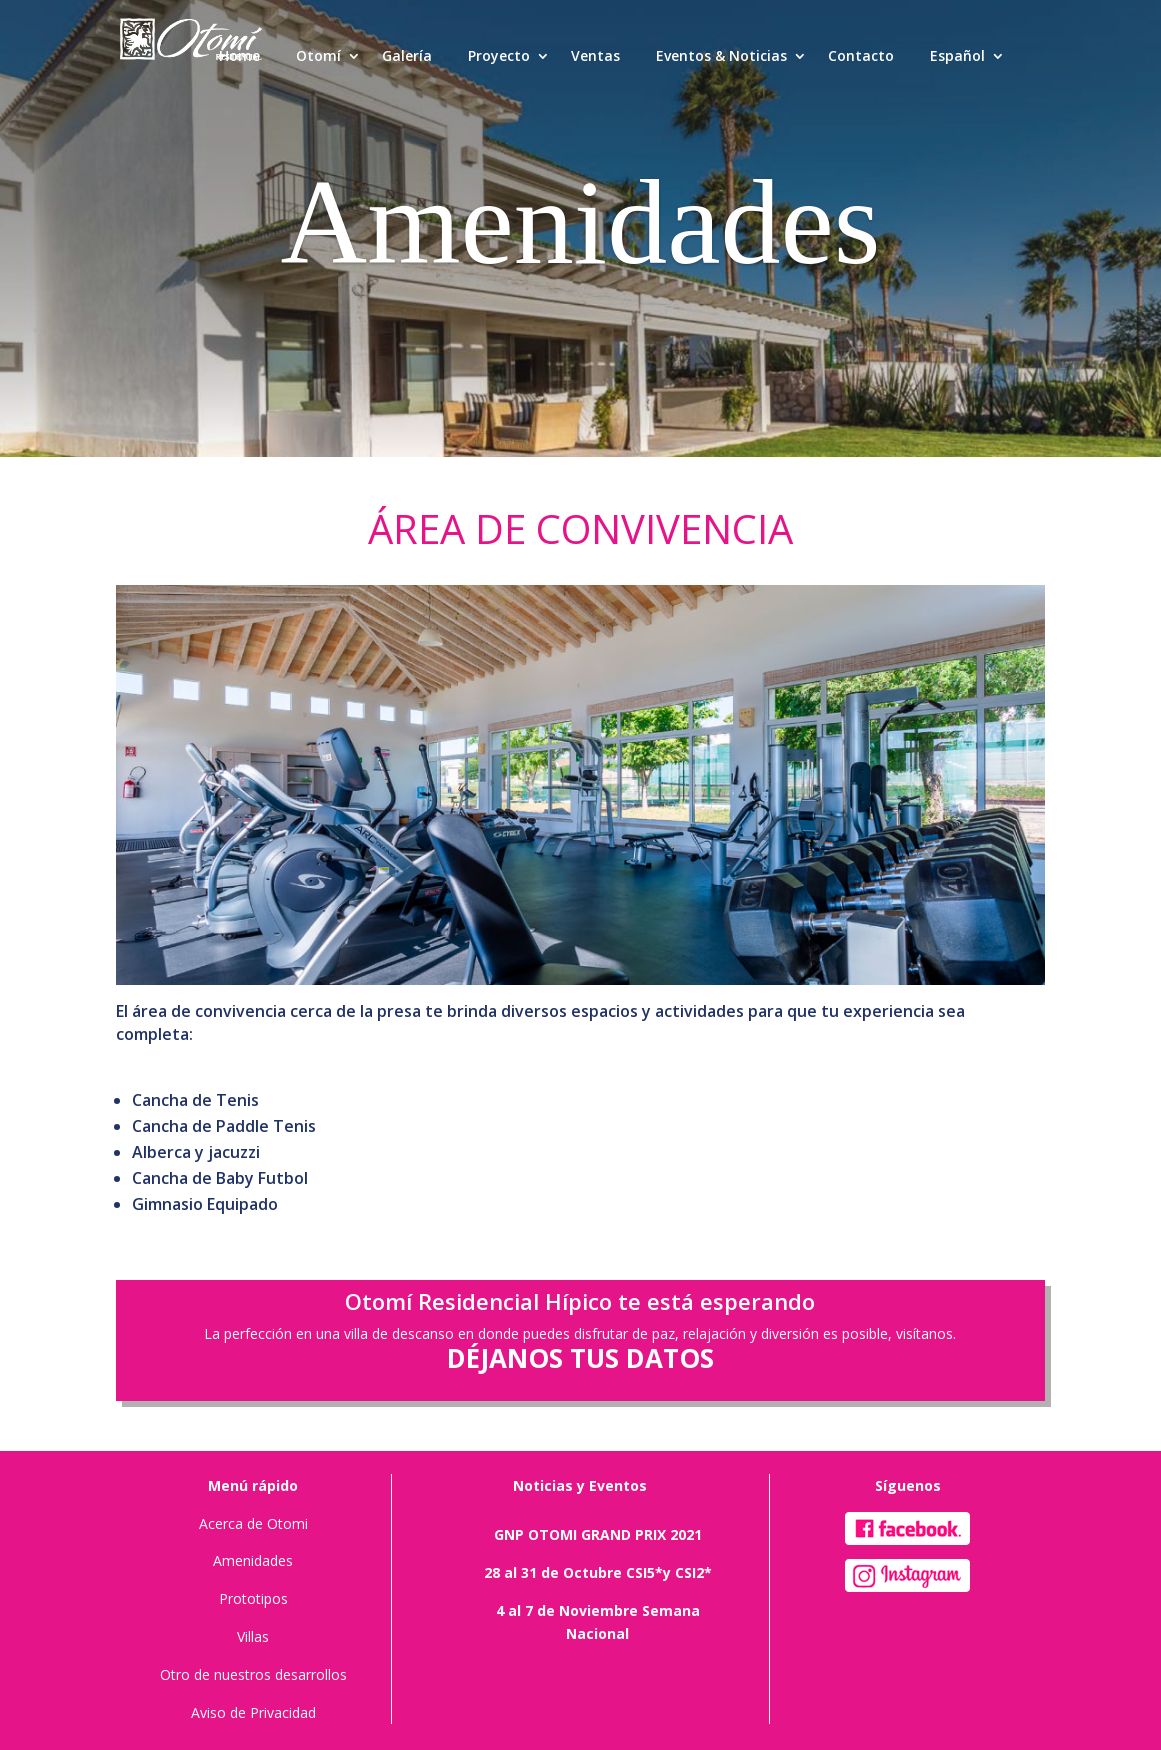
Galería (407, 55)
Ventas (595, 55)
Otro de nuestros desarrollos (253, 1674)
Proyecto (499, 55)
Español (957, 55)
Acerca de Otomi (253, 1523)
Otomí (318, 55)
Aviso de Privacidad (253, 1712)
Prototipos (253, 1598)
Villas (253, 1636)
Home (239, 55)
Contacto (861, 55)
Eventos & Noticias (721, 55)
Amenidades (253, 1560)
